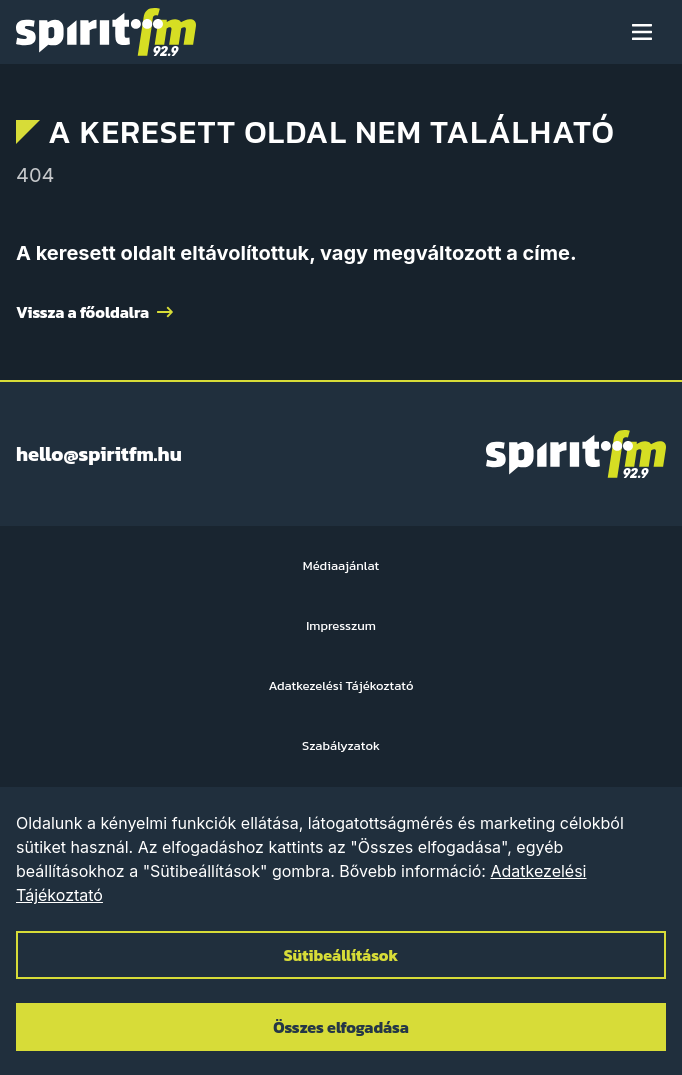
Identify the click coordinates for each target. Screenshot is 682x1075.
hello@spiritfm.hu (99, 454)
